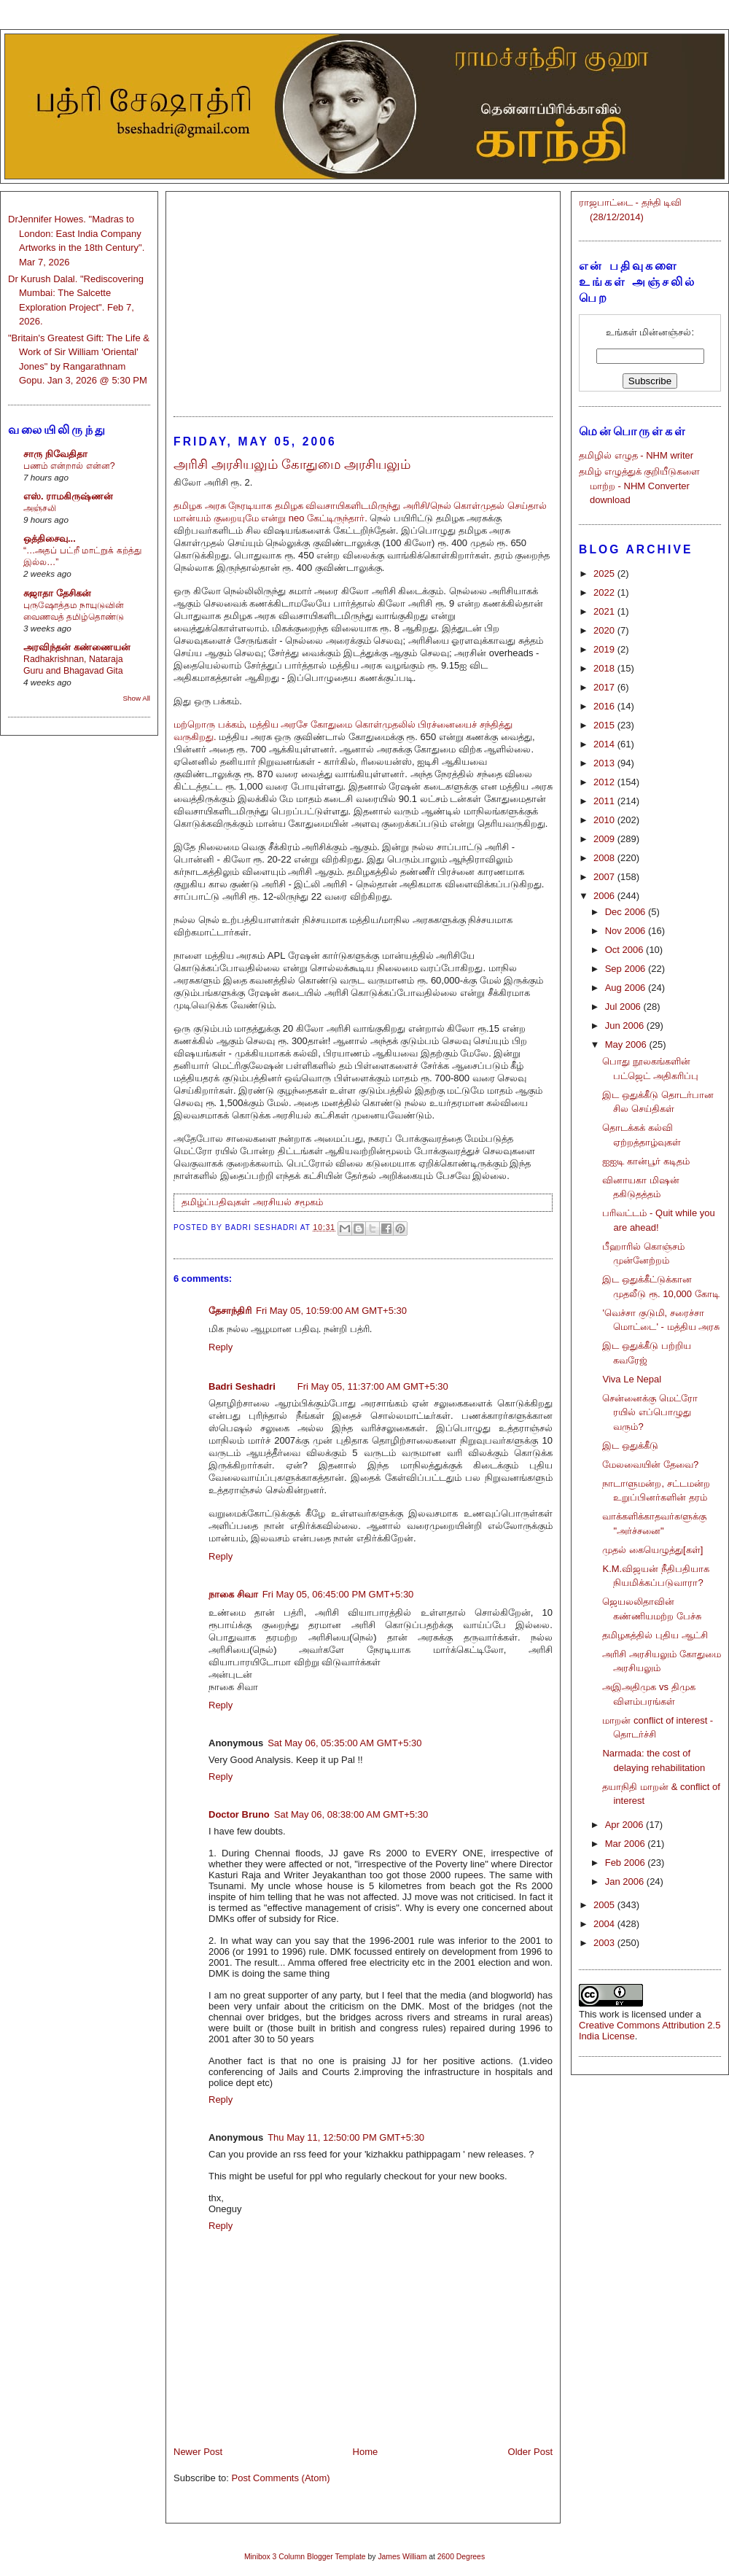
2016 (605, 706)
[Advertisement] (363, 297)
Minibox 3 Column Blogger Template (305, 2557)
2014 (605, 744)
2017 (605, 687)
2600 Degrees (461, 2557)
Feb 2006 (626, 1862)
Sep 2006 (626, 968)
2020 (605, 630)
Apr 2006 (625, 1824)
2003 (605, 1942)
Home (365, 2451)
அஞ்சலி (39, 508)
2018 (605, 668)
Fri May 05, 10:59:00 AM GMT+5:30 (331, 1310)
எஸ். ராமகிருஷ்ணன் (68, 496)
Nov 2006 (626, 930)
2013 (605, 763)
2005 (605, 1904)
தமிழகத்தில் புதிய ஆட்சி (654, 1635)
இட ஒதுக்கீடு (630, 1445)
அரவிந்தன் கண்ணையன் (76, 647)
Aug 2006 (626, 987)
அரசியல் (272, 1201)
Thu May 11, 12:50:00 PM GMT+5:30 (346, 2137)
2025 (605, 573)
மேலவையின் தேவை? (650, 1464)
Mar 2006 (626, 1843)
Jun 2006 (626, 1025)
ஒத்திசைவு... (49, 538)
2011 (605, 800)
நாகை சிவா (233, 1594)
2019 (605, 649)
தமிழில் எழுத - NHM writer (636, 455)
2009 (605, 838)
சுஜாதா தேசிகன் (57, 593)
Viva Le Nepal (631, 1379)
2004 (605, 1923)
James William (402, 2557)
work (609, 2014)
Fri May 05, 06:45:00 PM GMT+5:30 (338, 1594)
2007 (605, 876)
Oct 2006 (625, 949)
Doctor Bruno (239, 1814)
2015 (605, 725)
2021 (605, 611)
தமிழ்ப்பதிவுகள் (216, 1201)
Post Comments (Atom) (281, 2477)
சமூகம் (309, 1201)
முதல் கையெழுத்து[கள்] (652, 1549)
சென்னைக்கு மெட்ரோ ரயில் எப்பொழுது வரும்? (650, 1412)
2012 (605, 782)
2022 (605, 592)
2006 (605, 895)
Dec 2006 (626, 911)
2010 (605, 819)
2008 (605, 857)
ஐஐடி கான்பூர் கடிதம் (645, 1161)
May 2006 (627, 1044)
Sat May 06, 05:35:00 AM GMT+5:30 (344, 1743)
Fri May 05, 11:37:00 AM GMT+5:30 (372, 1386)
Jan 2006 (626, 1881)
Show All (136, 698)
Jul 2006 (624, 1006)
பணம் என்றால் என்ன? (69, 466)
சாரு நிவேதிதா (55, 453)
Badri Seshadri (242, 1386)
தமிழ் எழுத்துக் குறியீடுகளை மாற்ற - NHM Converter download (639, 485)
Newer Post (198, 2451)
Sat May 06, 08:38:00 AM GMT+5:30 (351, 1814)
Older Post (530, 2451)
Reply (220, 1347)
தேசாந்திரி (230, 1310)
